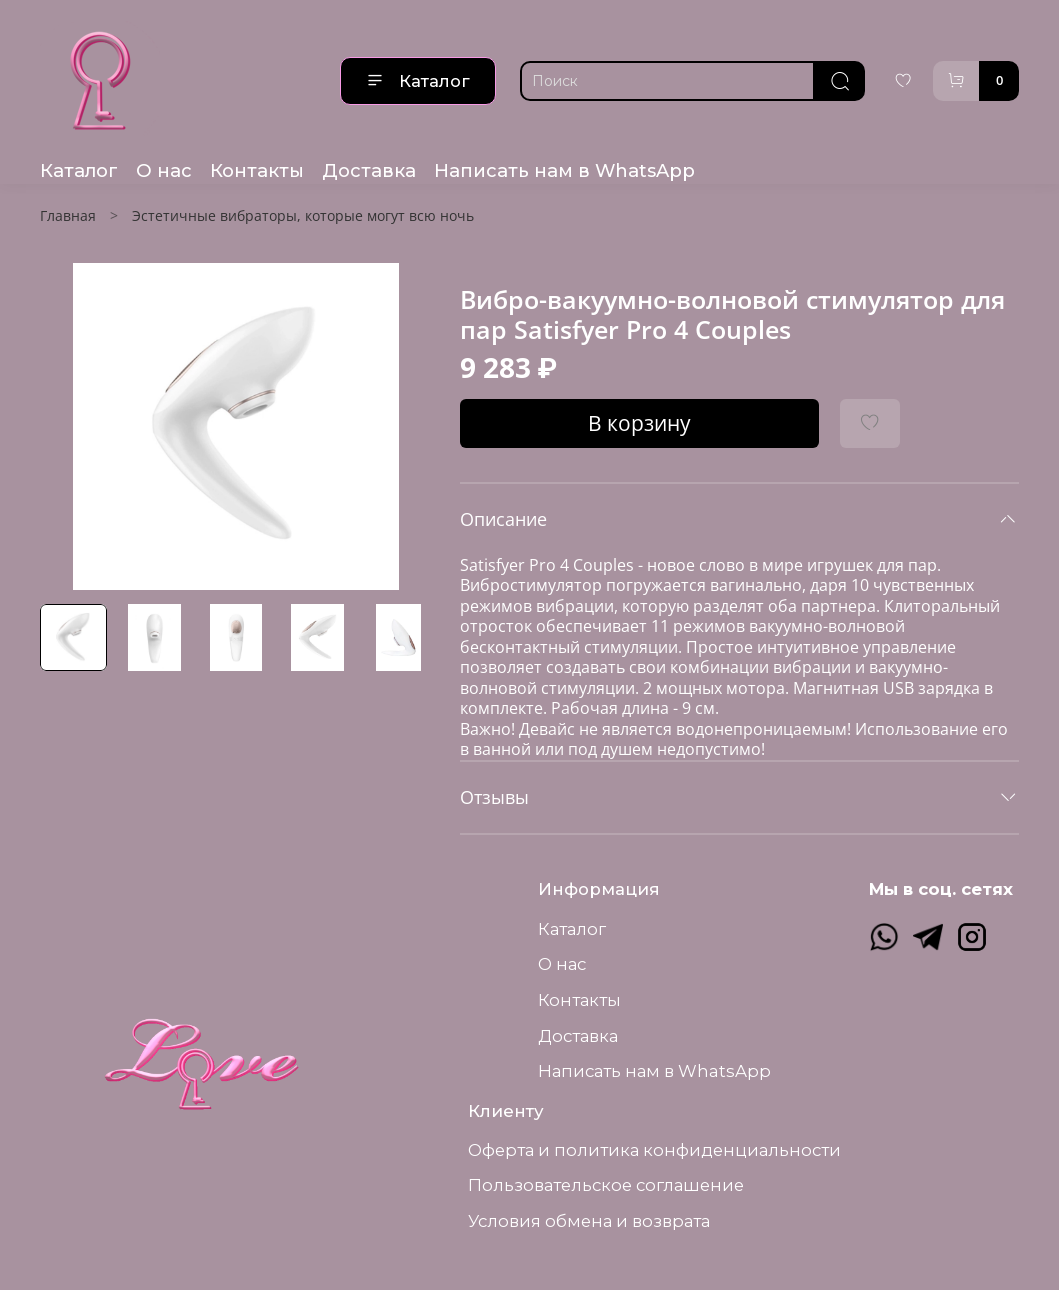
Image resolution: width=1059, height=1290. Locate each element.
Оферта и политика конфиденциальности (654, 1150)
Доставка (369, 170)
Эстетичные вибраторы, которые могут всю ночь (303, 215)
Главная (68, 215)
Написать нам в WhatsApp (564, 170)
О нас (164, 170)
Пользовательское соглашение (606, 1185)
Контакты (257, 170)
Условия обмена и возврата (589, 1221)
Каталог (418, 81)
